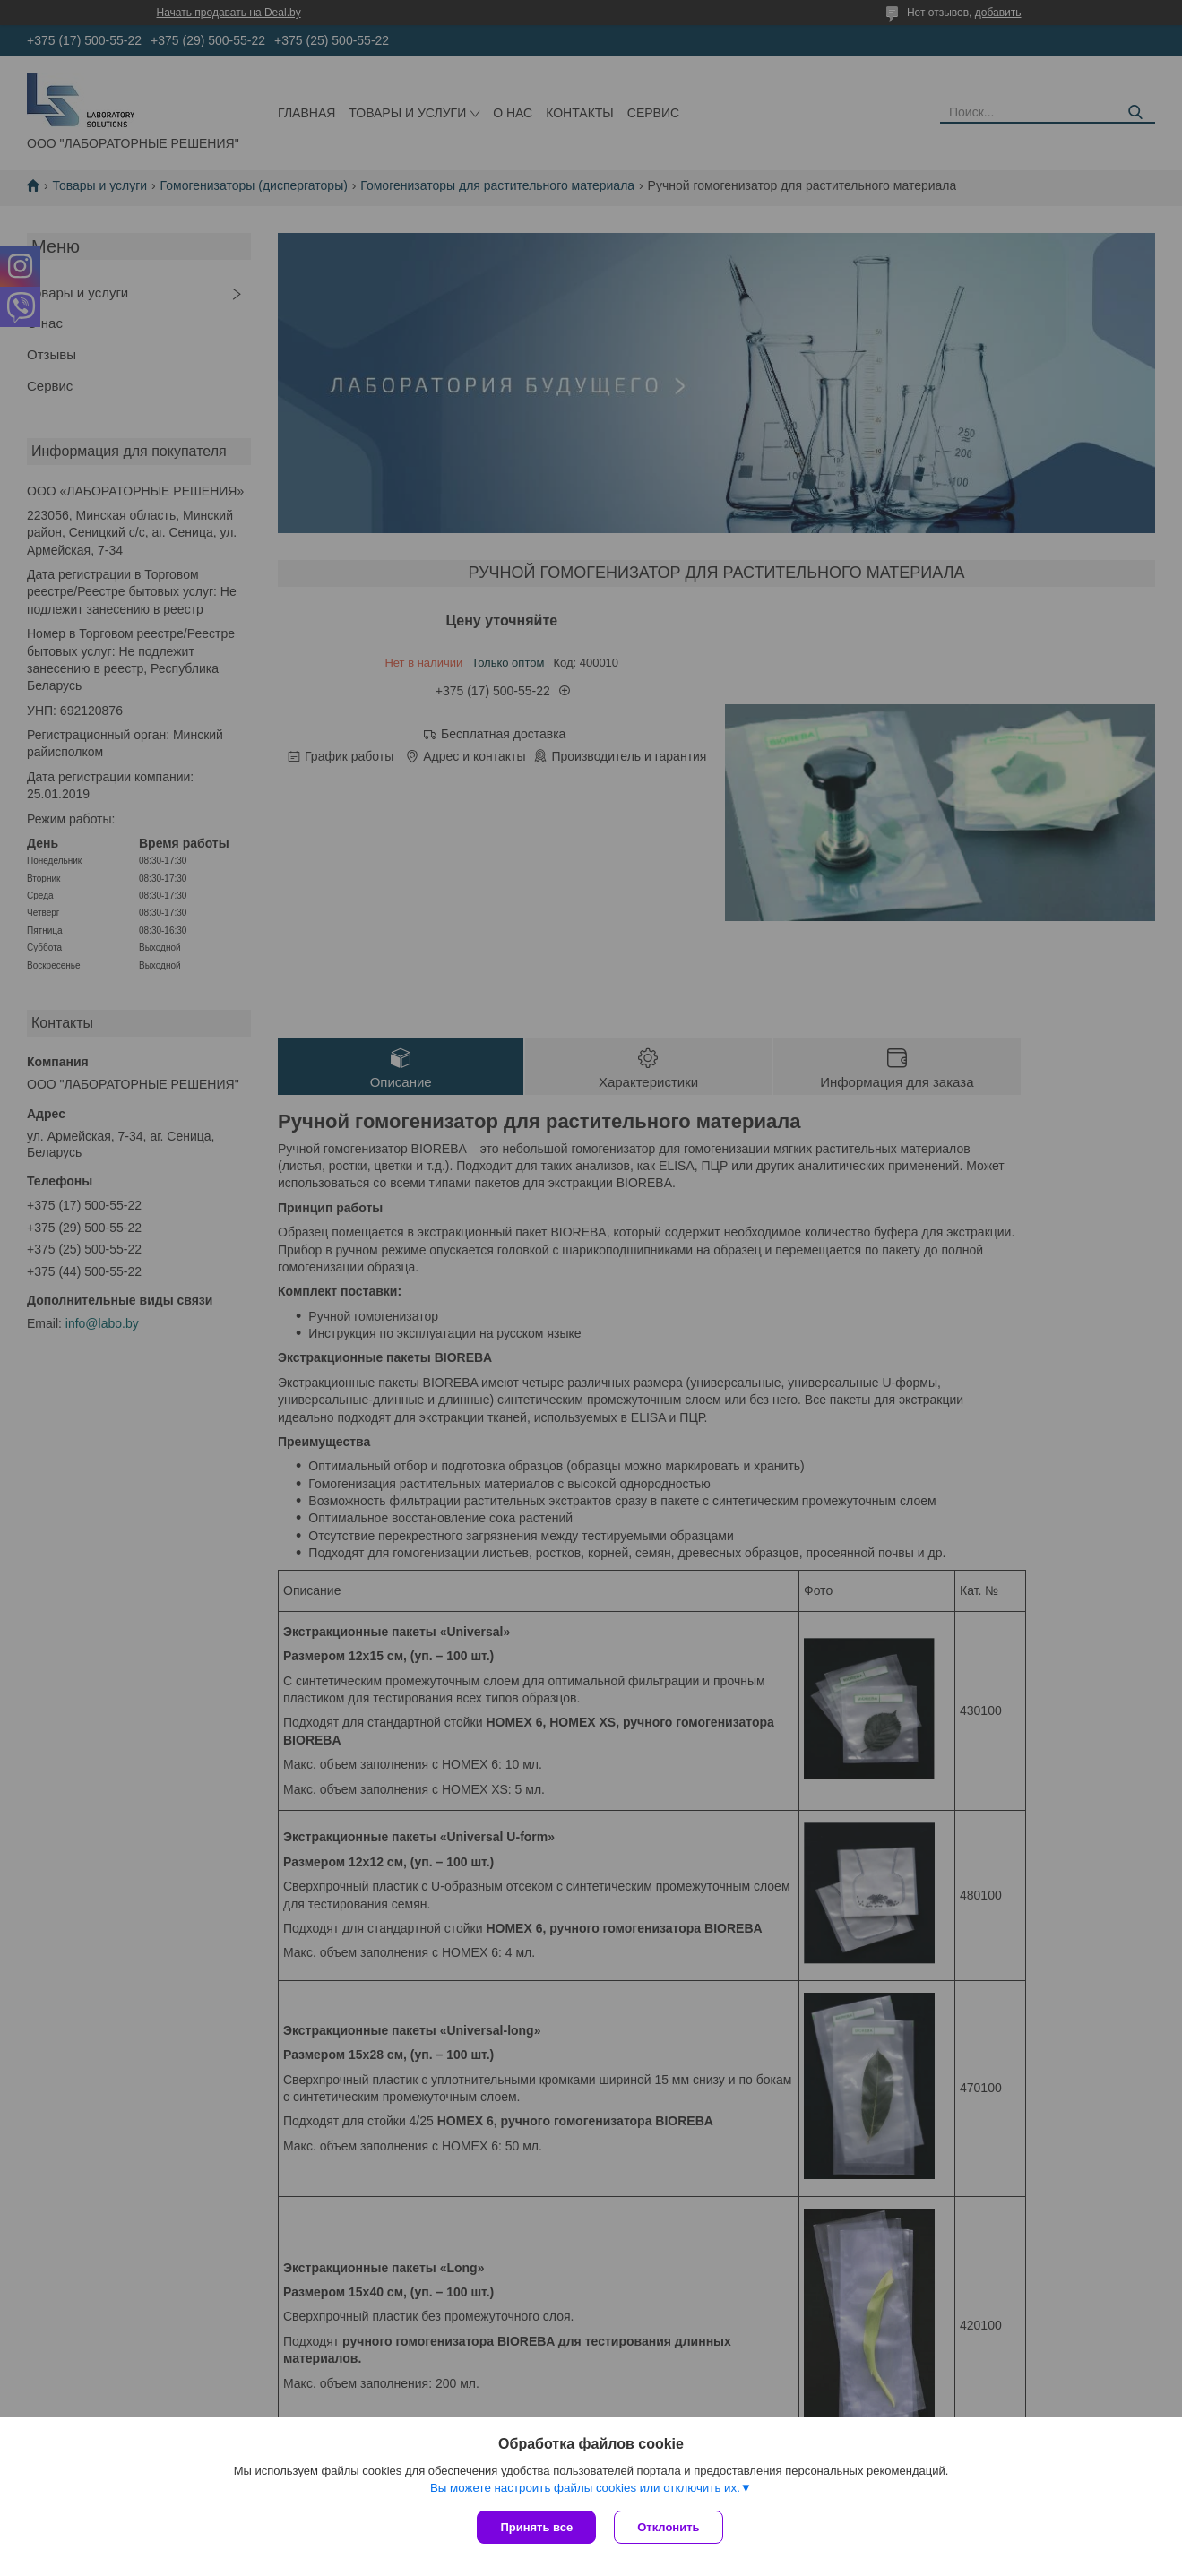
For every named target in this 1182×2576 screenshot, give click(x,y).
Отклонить (668, 2527)
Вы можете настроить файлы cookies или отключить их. (585, 2487)
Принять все (536, 2527)
